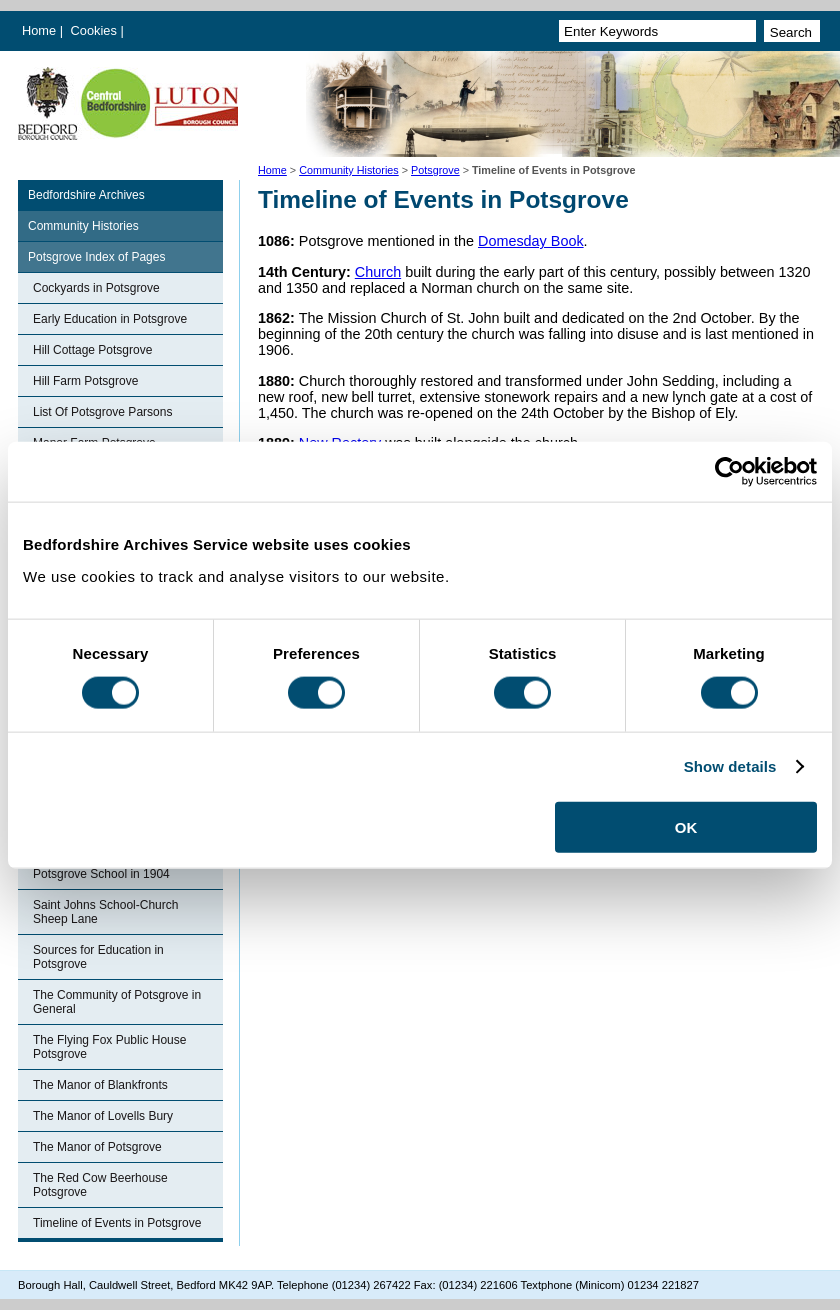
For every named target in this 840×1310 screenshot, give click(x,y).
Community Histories (349, 170)
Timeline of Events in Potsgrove (117, 1223)
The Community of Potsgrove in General (117, 1002)
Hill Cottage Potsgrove (92, 350)
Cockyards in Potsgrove (96, 288)
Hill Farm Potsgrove (85, 381)
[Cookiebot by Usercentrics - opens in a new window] (729, 472)
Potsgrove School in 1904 (101, 874)
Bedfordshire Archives (86, 195)
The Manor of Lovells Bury (103, 1116)
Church (378, 272)
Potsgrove (435, 170)
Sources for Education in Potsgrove (98, 957)
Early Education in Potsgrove (110, 319)
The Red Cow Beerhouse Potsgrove (100, 1185)
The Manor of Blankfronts (100, 1085)
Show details (730, 766)
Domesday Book (531, 241)
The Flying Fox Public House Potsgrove (109, 1047)
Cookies (96, 30)
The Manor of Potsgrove (97, 1147)
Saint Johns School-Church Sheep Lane (105, 912)
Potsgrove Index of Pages (96, 257)
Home (39, 30)
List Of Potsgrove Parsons (102, 412)
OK (686, 826)
